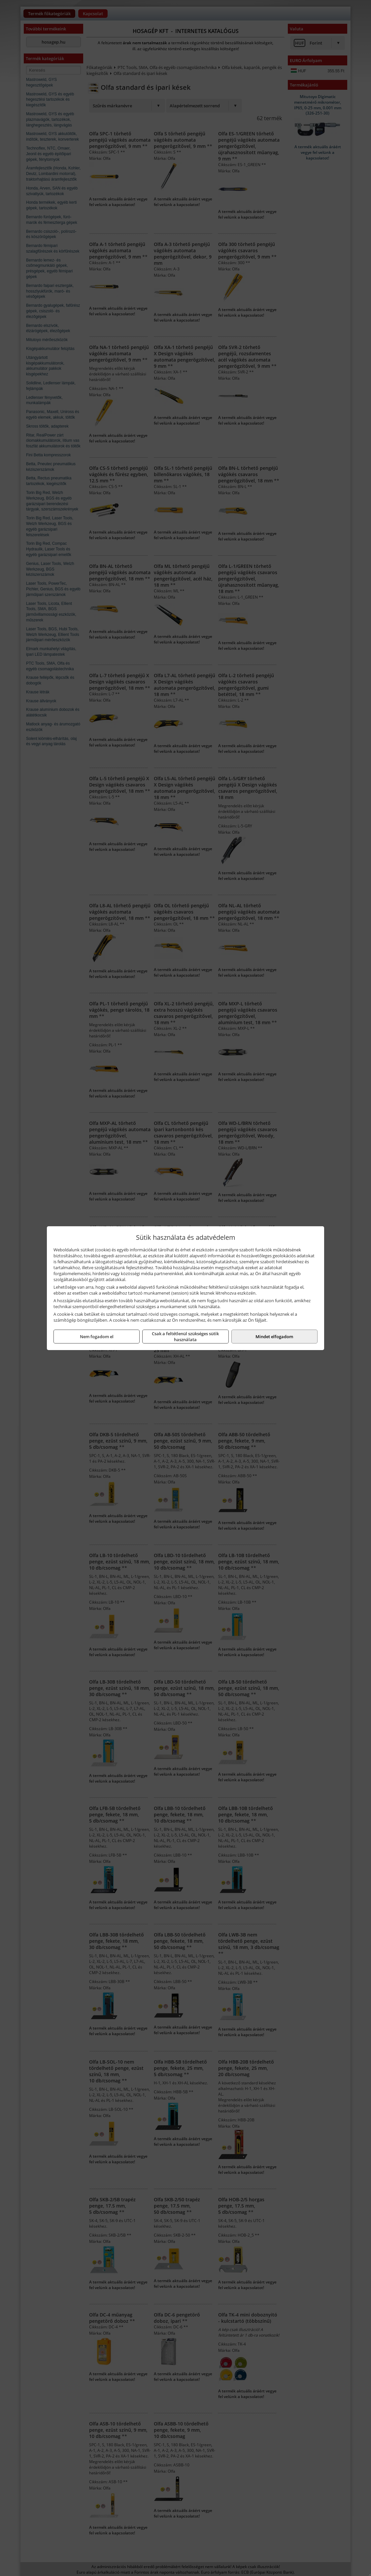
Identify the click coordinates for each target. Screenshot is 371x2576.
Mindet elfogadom (274, 1337)
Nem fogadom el (97, 1337)
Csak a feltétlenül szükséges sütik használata (185, 1336)
